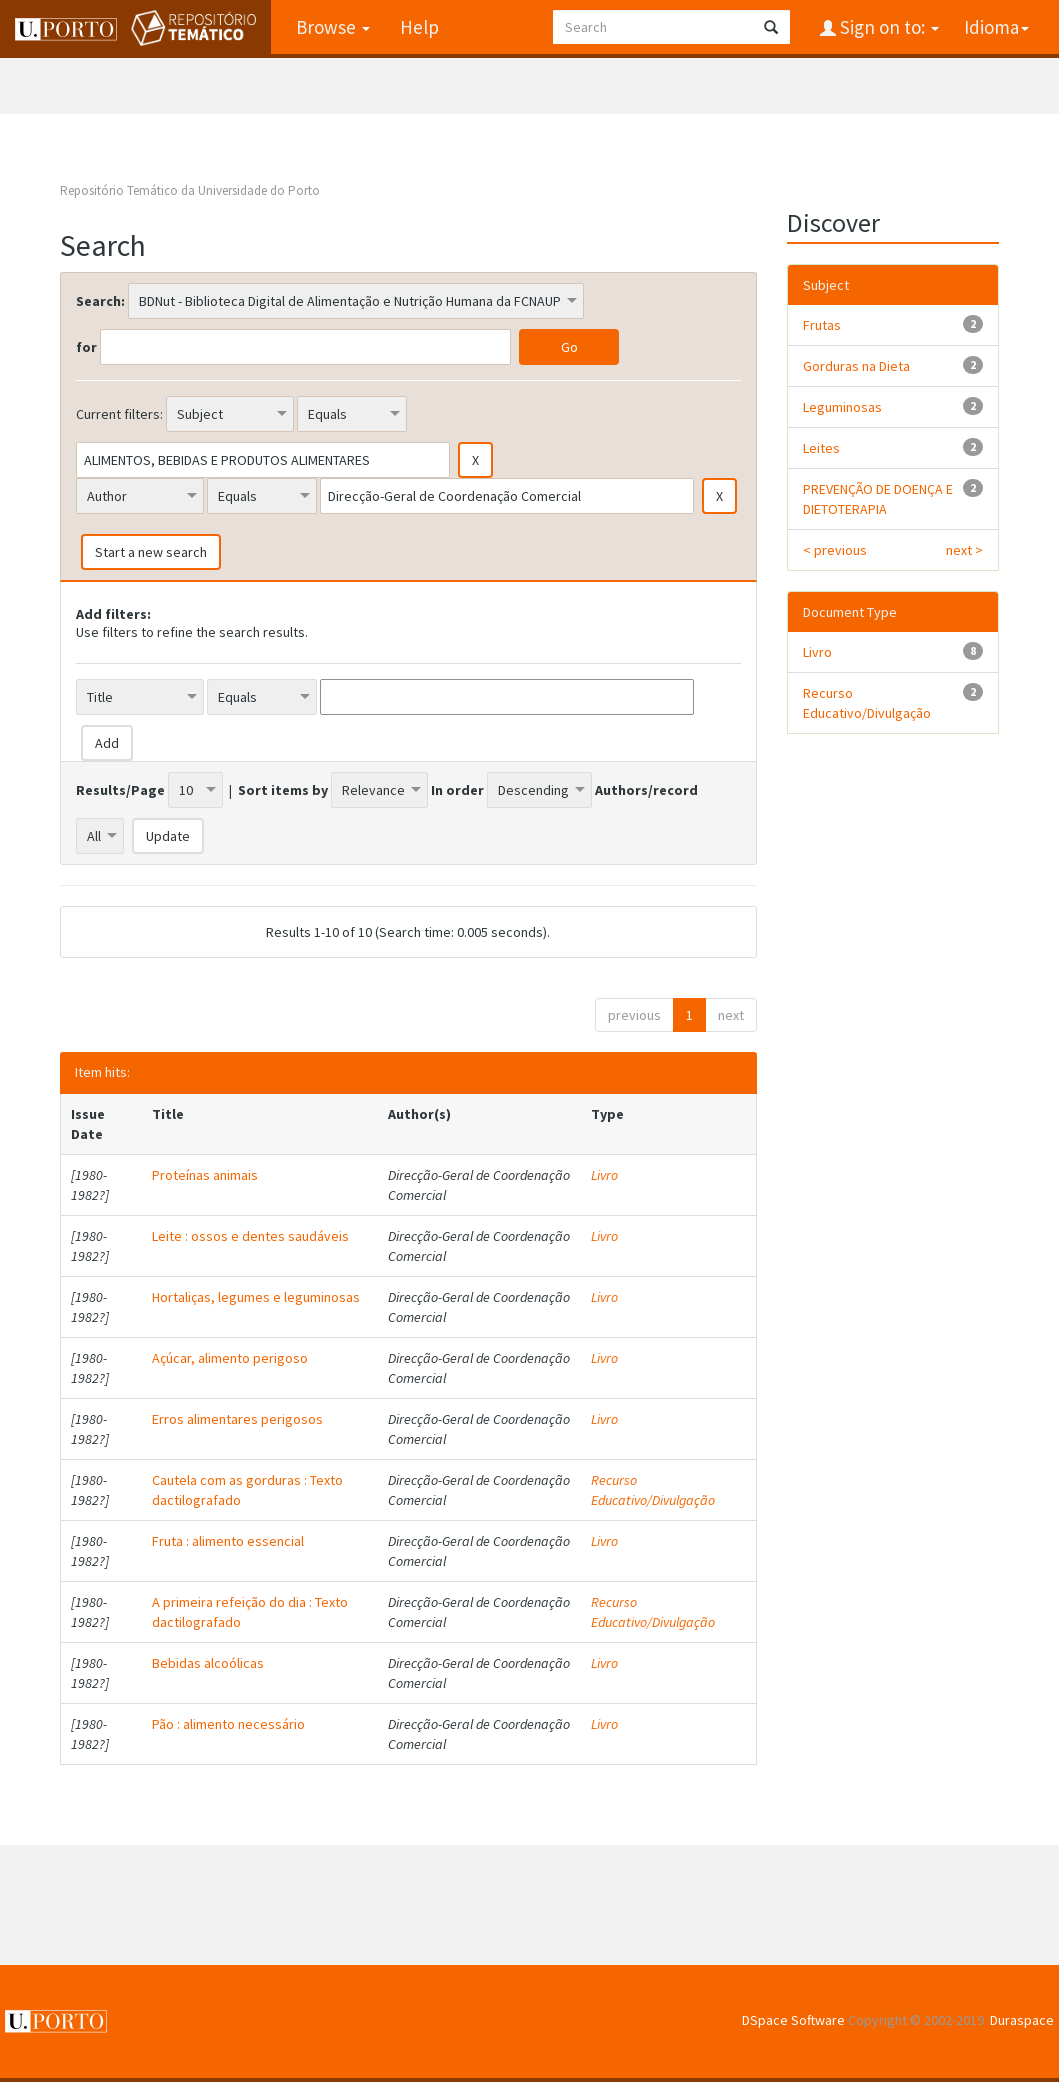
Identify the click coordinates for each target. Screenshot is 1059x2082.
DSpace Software (793, 2020)
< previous (835, 550)
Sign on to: (887, 27)
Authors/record (646, 790)
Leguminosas (842, 407)
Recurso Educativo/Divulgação (653, 1490)
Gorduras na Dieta (856, 366)
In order (457, 790)
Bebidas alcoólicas (208, 1663)
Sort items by (283, 790)
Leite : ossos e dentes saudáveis (250, 1236)
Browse (333, 27)
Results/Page (120, 790)
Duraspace (1022, 2020)
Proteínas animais (205, 1175)
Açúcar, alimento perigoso (230, 1358)
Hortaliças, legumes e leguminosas (256, 1297)
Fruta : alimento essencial (228, 1541)
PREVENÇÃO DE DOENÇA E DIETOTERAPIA (878, 499)
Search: (100, 301)
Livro (604, 1175)
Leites (821, 448)
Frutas (822, 325)
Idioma (996, 27)
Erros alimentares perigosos (237, 1419)
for (86, 347)
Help (419, 27)
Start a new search (151, 552)
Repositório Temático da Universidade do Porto (190, 190)
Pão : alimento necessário (228, 1724)
